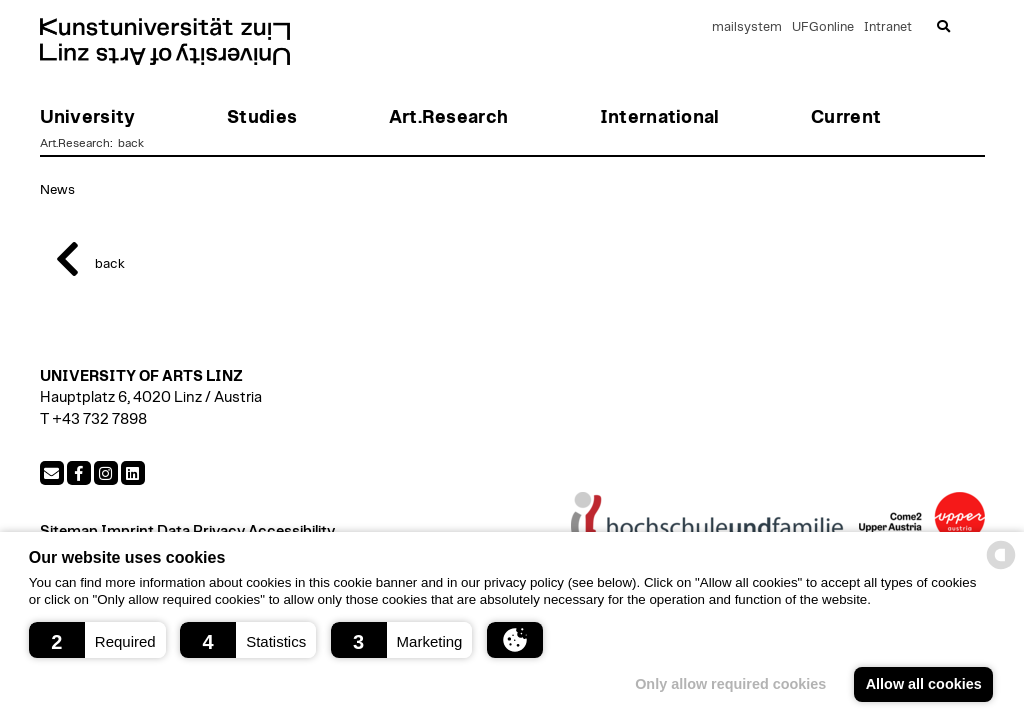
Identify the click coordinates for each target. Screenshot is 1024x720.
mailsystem (747, 27)
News (57, 190)
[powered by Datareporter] (1001, 567)
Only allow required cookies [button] (730, 684)
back (129, 143)
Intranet (888, 27)
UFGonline (823, 27)
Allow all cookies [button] (924, 684)
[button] (97, 640)
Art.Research (75, 143)
